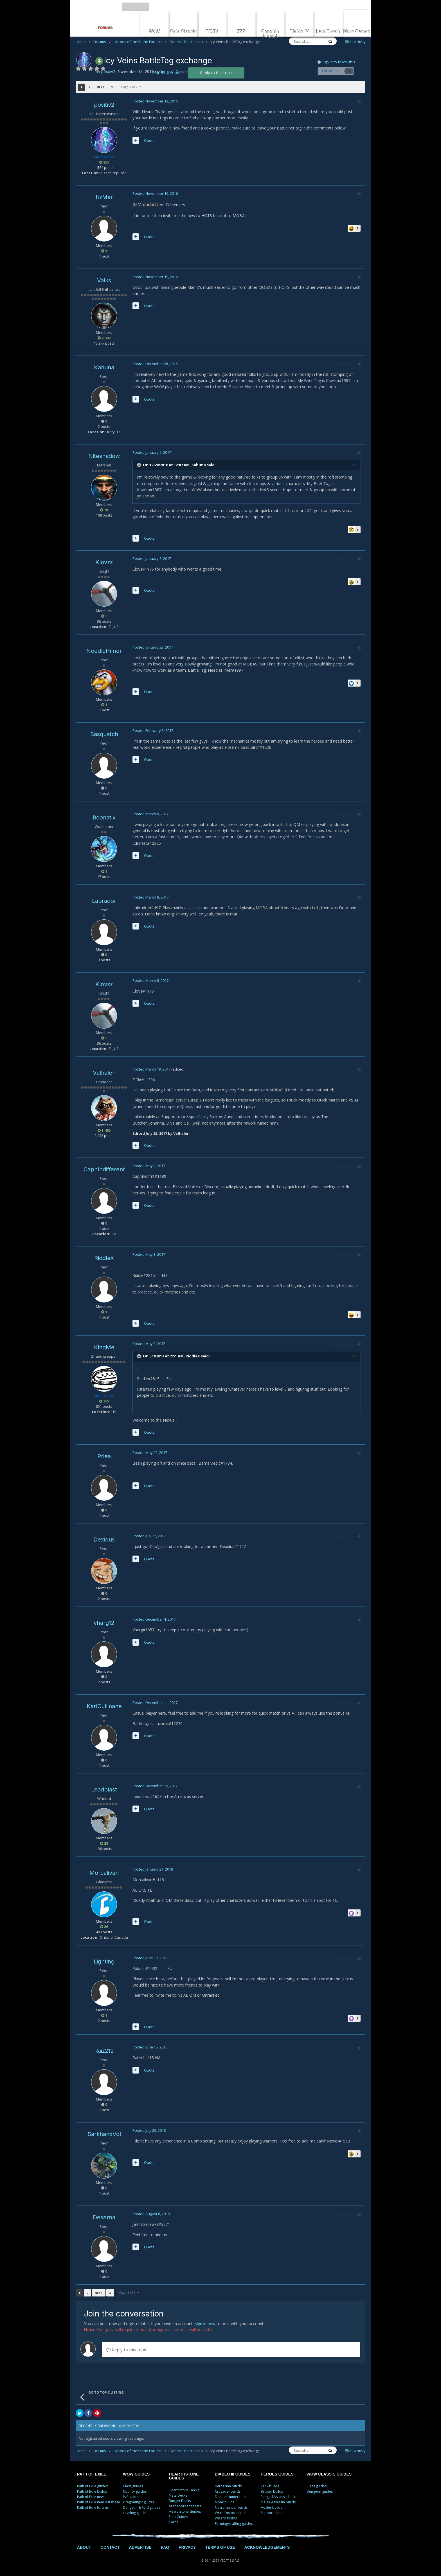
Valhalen (104, 1072)
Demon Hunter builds (232, 2496)
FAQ (165, 2547)
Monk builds (224, 2502)
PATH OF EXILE (91, 2474)
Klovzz (104, 562)
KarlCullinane (104, 1706)
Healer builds (271, 2507)
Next (101, 87)
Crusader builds (227, 2491)
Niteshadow (104, 456)
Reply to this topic (216, 72)
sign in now (205, 2323)
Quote (149, 140)
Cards (173, 2522)
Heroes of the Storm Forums (140, 41)
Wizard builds (226, 2518)
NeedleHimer (104, 650)
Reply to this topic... (127, 2349)
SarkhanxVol (104, 2134)
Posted (154, 101)
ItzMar (104, 197)
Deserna (104, 2217)
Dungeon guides (320, 2491)
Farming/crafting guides (234, 2523)
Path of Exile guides (92, 2486)
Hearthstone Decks (184, 2490)
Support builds (272, 2512)
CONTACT (110, 2547)
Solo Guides (178, 2516)
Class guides (133, 2486)
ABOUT (84, 2547)
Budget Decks (180, 2500)
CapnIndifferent (104, 1169)
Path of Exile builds (92, 2491)
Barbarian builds (228, 2486)
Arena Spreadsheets (185, 2506)
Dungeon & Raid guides (141, 2507)
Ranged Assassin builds (279, 2496)
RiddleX (104, 1258)
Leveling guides (135, 2512)
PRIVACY (187, 2547)
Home (83, 41)
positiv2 (104, 104)
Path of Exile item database (98, 2502)
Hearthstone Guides (185, 2511)
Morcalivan (104, 1872)
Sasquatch (104, 734)
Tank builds (270, 2486)
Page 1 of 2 (131, 87)
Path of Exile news (91, 2496)
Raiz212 (104, 2050)
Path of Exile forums (93, 2507)
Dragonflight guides (138, 2502)
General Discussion (188, 41)
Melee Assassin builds (278, 2502)
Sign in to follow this (338, 61)
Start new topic (166, 72)
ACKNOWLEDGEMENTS (267, 2547)
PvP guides (131, 2496)
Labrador (104, 900)
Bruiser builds (272, 2491)
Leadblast (104, 1789)
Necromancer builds (231, 2507)
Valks (104, 280)
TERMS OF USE (220, 2547)
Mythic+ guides (135, 2491)
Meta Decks (178, 2495)
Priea (104, 1456)
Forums (102, 41)
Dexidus (104, 1539)
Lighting (104, 1961)
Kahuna (104, 367)
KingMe (104, 1347)
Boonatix (104, 817)
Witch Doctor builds (230, 2512)
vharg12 (104, 1622)
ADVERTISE (140, 2547)
